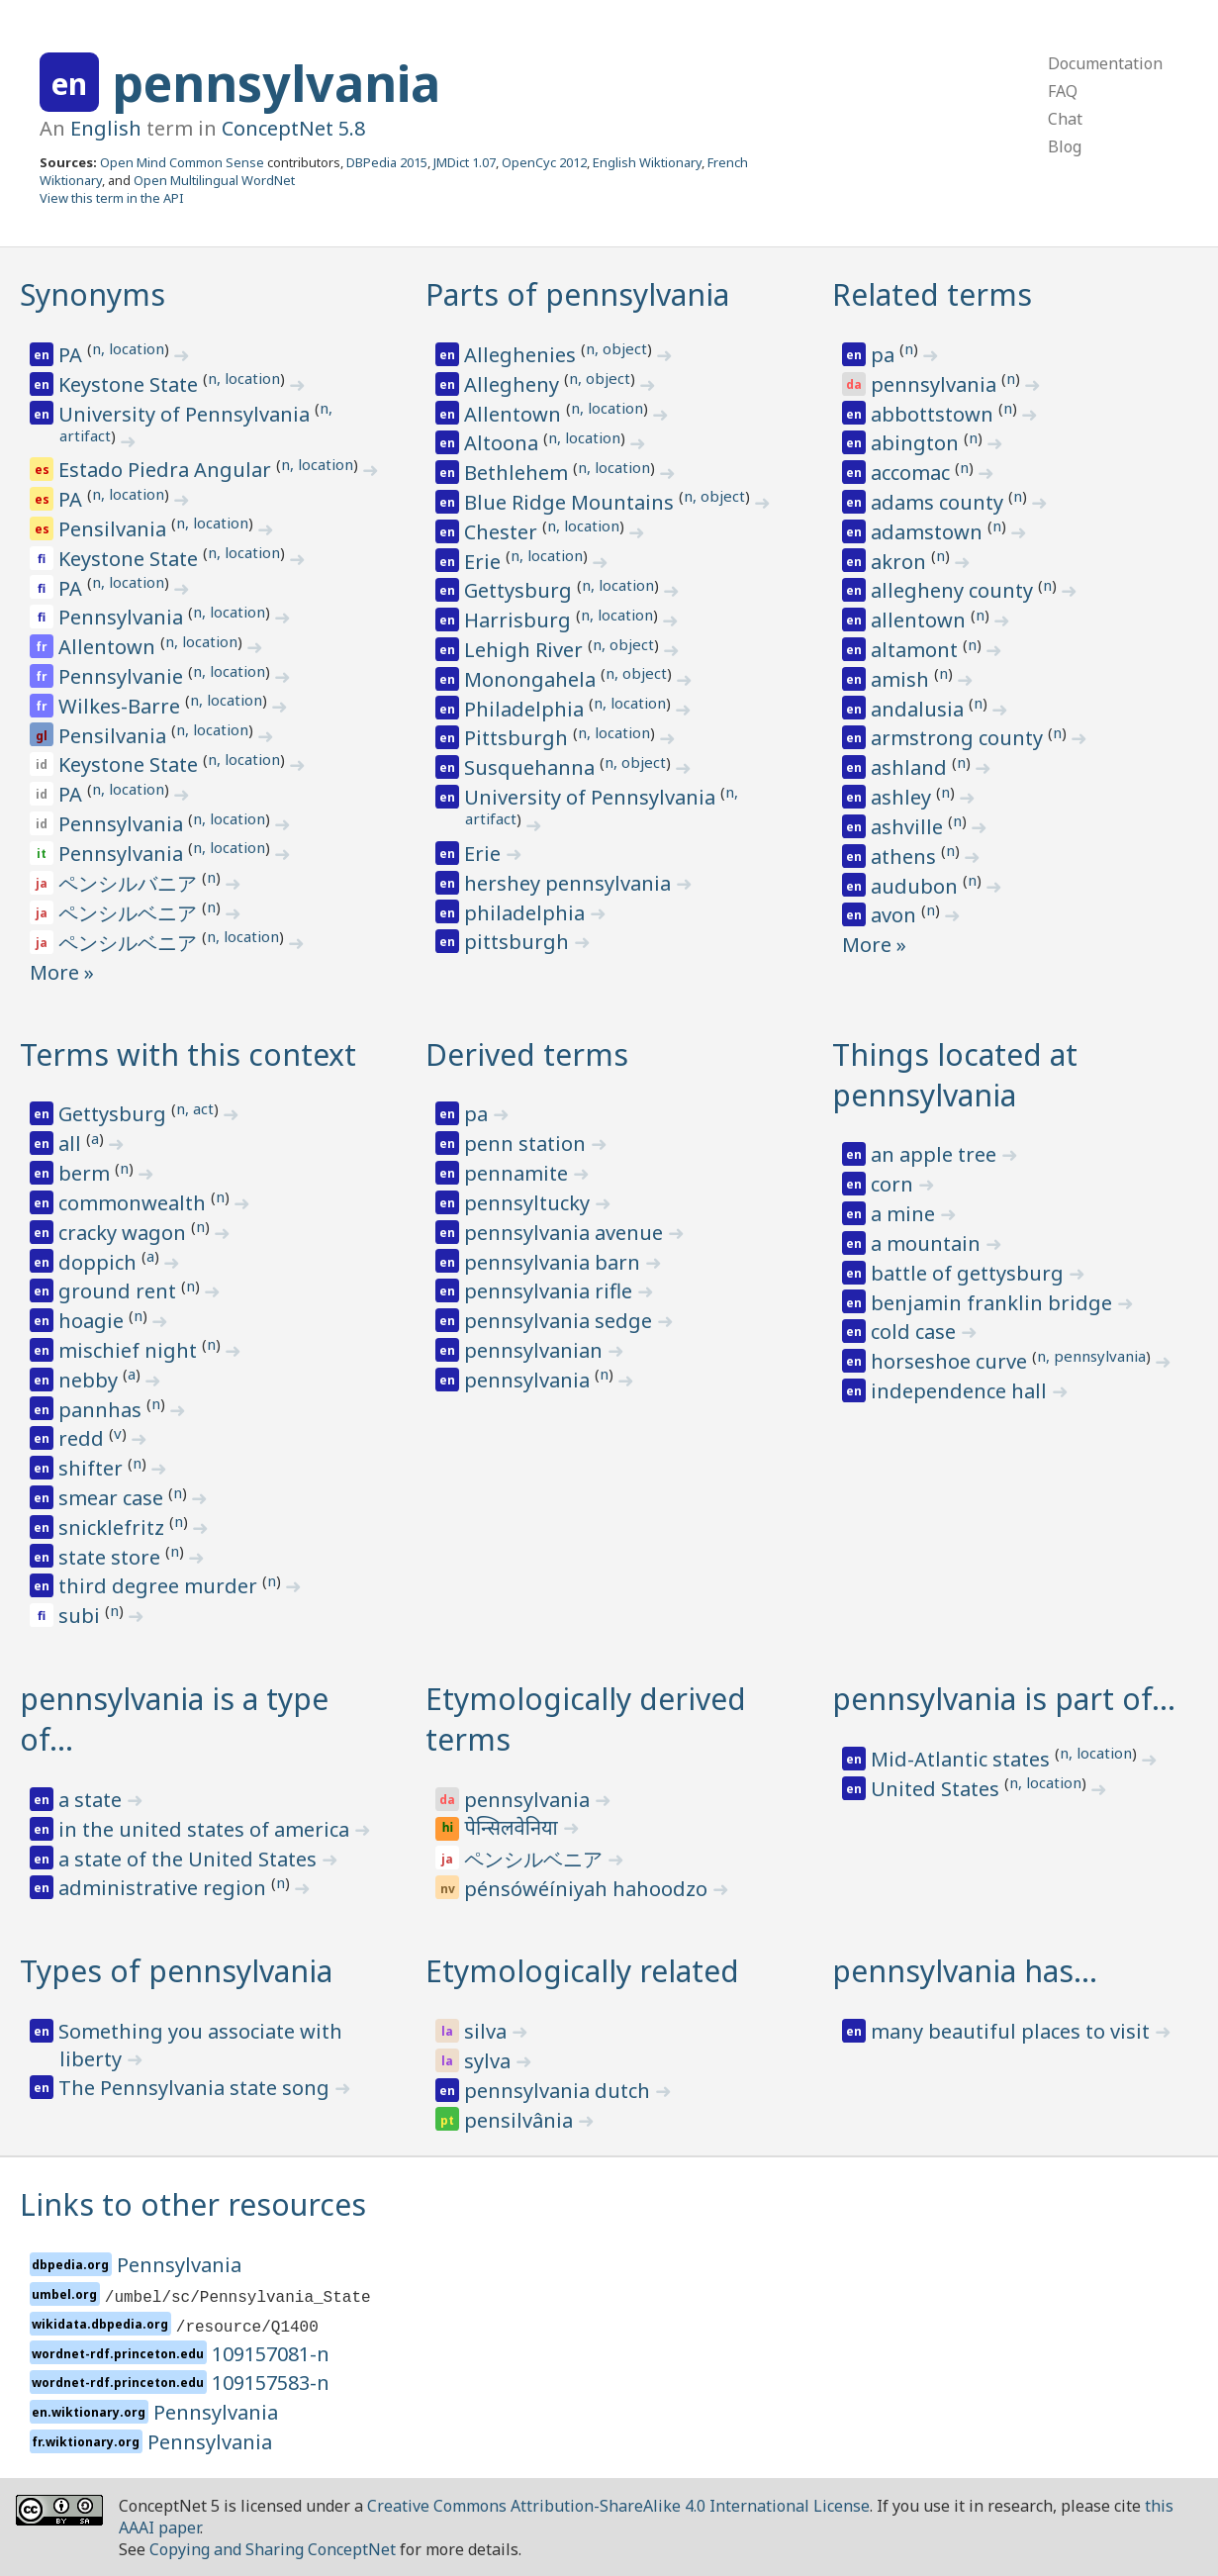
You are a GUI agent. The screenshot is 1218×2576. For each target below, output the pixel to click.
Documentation (1105, 63)
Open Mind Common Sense (182, 162)
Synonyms (92, 294)
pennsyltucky (529, 1203)
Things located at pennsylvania (954, 1074)
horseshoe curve (951, 1361)
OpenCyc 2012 (544, 162)
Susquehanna (532, 767)
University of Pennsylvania (186, 414)
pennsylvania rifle (550, 1291)
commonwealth (134, 1203)
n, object (616, 348)
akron (901, 561)
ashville (909, 826)
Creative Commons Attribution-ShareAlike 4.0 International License (618, 2506)
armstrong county (959, 737)
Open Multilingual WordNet (214, 180)
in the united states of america (206, 1829)
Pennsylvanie (123, 676)
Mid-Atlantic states (963, 1759)
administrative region (164, 1887)
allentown (921, 620)
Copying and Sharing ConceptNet (272, 2549)
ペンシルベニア (130, 913)
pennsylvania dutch (559, 2090)
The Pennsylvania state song (196, 2087)
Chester (503, 532)
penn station (527, 1143)
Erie (485, 561)
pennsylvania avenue (566, 1232)
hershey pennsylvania (570, 883)
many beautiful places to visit (1013, 2031)
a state (92, 1799)
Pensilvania (114, 529)
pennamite (518, 1173)
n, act (195, 1108)
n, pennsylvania (1091, 1356)
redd (83, 1438)
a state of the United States (190, 1859)
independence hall (961, 1391)
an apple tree (936, 1154)
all (72, 1143)
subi (81, 1615)
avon (896, 915)
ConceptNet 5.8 (293, 128)
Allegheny (514, 384)
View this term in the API (112, 198)
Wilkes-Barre (121, 706)
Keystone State (130, 384)
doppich (99, 1262)
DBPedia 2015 (386, 162)
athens (906, 856)
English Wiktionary (647, 162)
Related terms (932, 294)
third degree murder (160, 1586)
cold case (916, 1331)
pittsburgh (519, 941)
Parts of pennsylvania (577, 294)
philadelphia (527, 913)
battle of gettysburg (970, 1273)
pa (885, 354)
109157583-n (270, 2382)
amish (902, 679)
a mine (905, 1213)
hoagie (93, 1320)
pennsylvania (276, 83)
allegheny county (954, 590)
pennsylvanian (536, 1350)
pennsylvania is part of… (1003, 1698)
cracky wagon (124, 1232)
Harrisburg (520, 620)
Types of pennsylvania (176, 1971)
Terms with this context (188, 1054)
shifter (93, 1468)
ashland (911, 767)
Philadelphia (526, 709)
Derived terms (526, 1054)
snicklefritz (113, 1527)
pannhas (102, 1409)
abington (917, 442)
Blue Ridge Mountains (571, 502)
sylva (489, 2061)
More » (62, 972)
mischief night (130, 1350)
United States (937, 1788)
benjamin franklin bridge (994, 1302)
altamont (917, 649)
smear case (113, 1497)
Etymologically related (582, 1971)
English (105, 128)
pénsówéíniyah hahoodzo (588, 1888)
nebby (90, 1380)
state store (111, 1557)
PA (72, 354)
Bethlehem (518, 472)
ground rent (119, 1291)
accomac (913, 472)
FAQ (1062, 91)
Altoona (503, 442)
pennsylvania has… (964, 1971)
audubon (917, 886)
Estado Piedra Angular (167, 469)
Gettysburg (520, 590)
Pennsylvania (123, 617)
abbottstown (934, 414)
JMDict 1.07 (464, 162)
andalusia (920, 709)
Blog (1064, 146)
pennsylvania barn (554, 1262)
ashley (903, 797)
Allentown (109, 646)
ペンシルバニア (130, 883)
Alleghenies (522, 354)
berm (86, 1173)
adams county (939, 502)
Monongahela (532, 679)
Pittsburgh (518, 737)
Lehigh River (526, 649)
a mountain (928, 1243)
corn (894, 1184)
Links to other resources (193, 2204)
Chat (1065, 119)
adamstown (929, 532)
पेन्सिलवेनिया (514, 1830)
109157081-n (270, 2353)
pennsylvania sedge (560, 1320)
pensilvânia (521, 2120)
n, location (128, 348)
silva (488, 2031)
